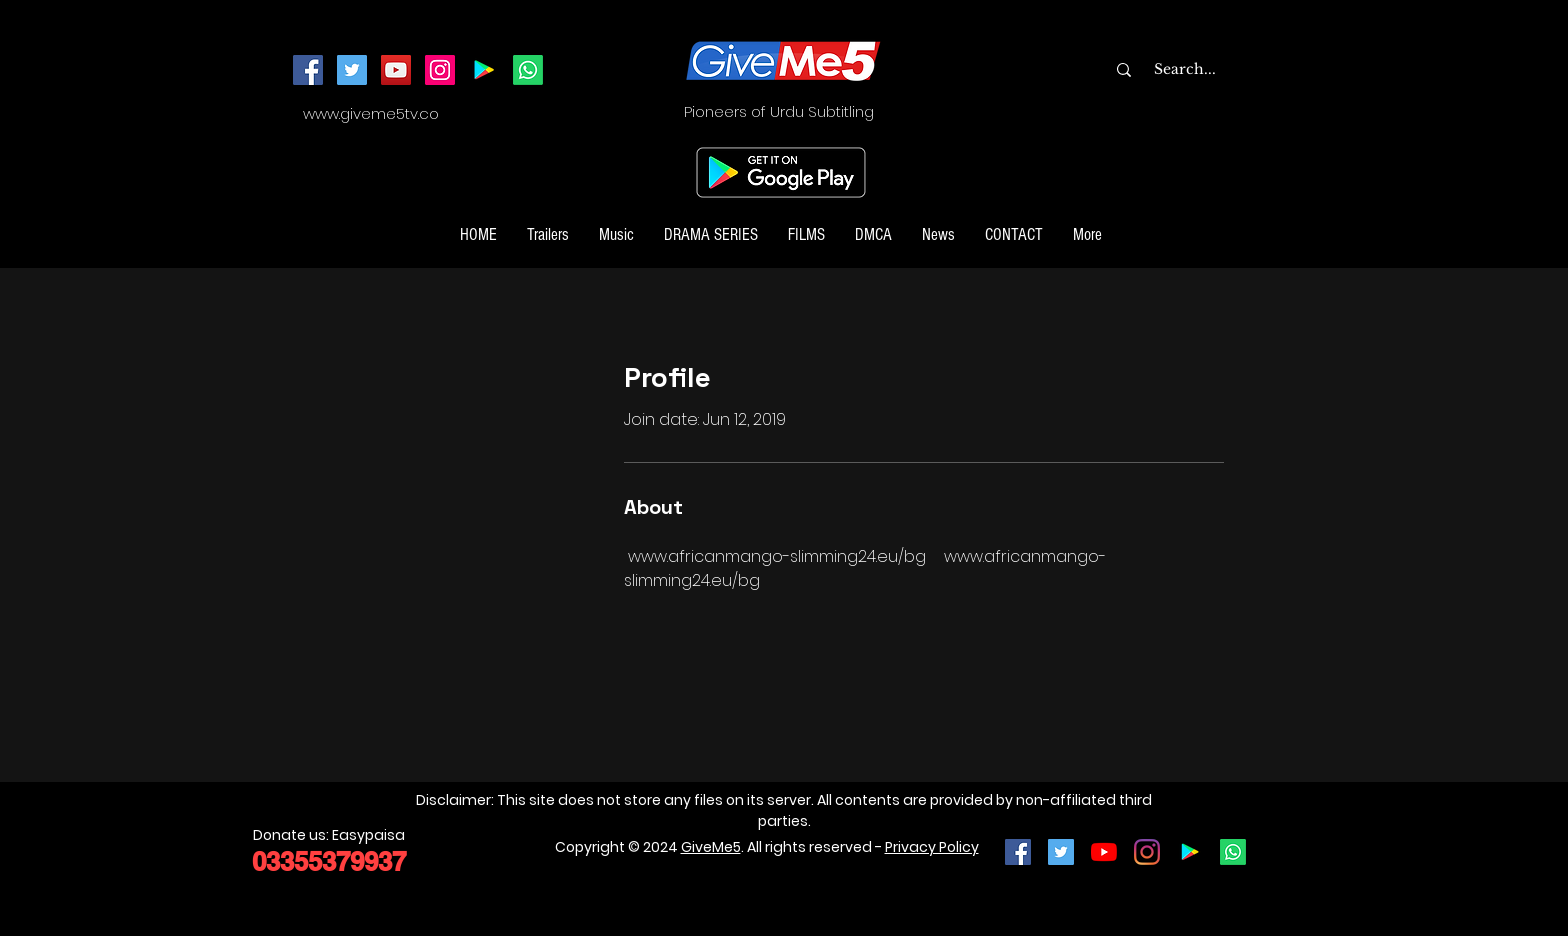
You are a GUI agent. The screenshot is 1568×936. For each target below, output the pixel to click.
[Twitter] (352, 70)
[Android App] (484, 70)
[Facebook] (308, 70)
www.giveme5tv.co (371, 113)
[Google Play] (1190, 852)
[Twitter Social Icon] (1061, 852)
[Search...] (1225, 70)
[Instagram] (440, 70)
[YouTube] (396, 70)
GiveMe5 (711, 847)
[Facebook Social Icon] (1018, 852)
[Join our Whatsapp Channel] (528, 70)
